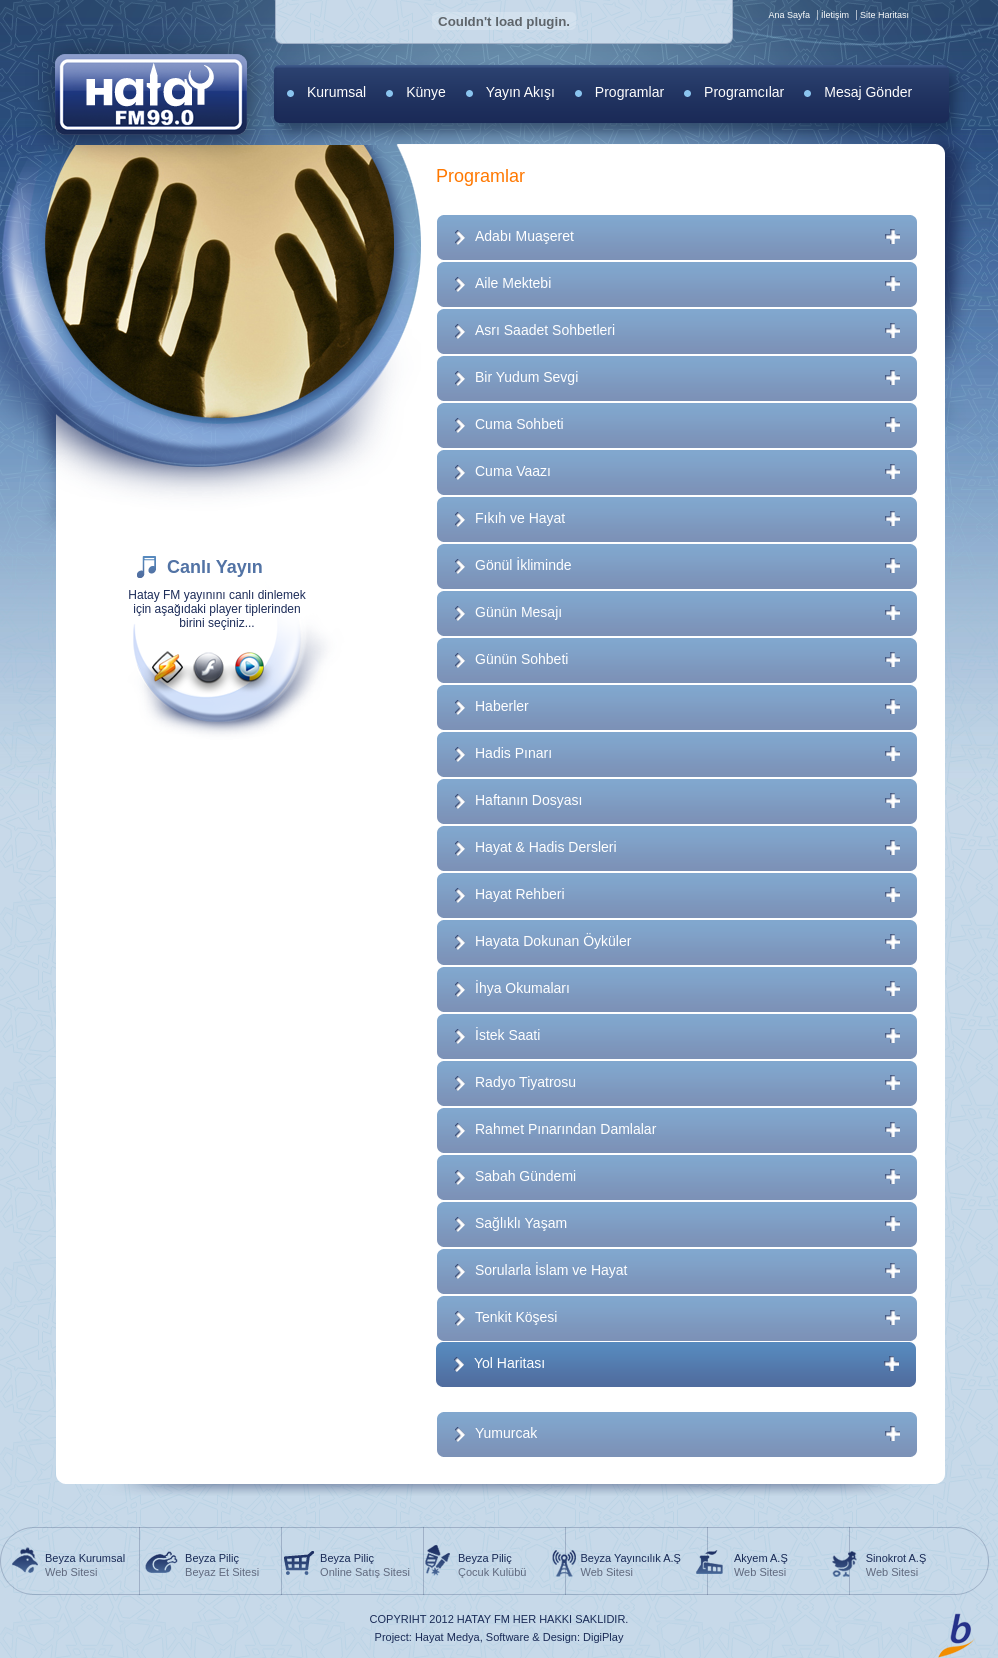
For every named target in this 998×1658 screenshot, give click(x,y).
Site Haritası (884, 15)
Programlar (629, 92)
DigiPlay (603, 1637)
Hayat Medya (447, 1637)
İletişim (835, 15)
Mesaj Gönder (868, 92)
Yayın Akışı (520, 92)
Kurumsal (336, 92)
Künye (426, 92)
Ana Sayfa (789, 15)
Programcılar (744, 92)
